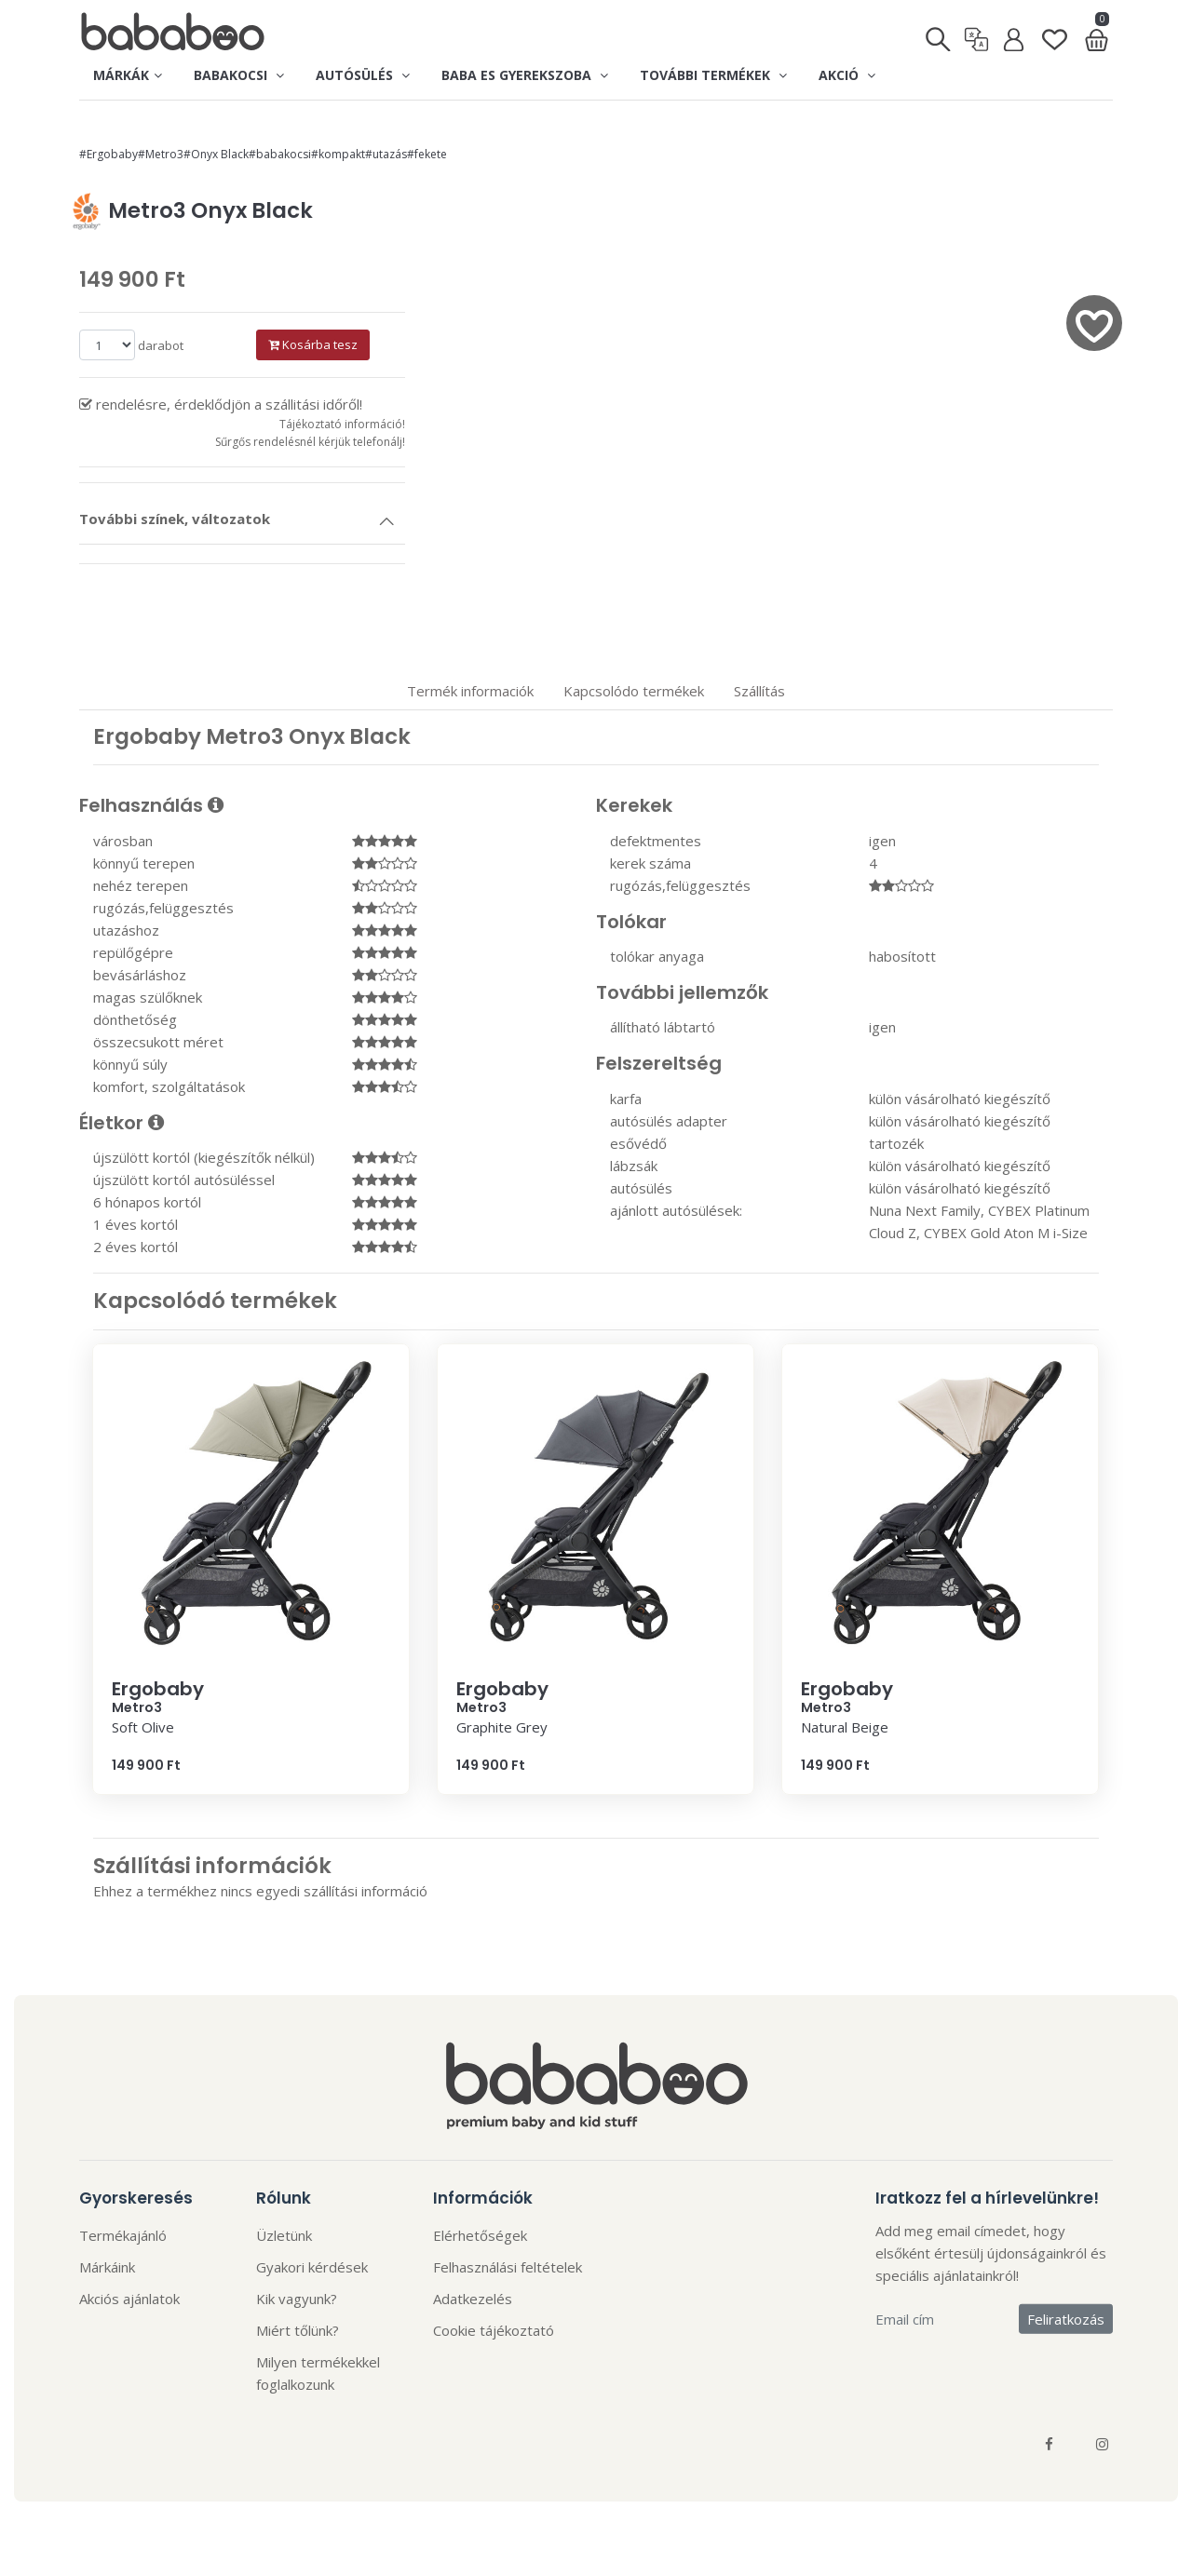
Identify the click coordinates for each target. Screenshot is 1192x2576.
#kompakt (338, 154)
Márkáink (107, 2267)
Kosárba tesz (313, 344)
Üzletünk (284, 2235)
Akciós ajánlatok (129, 2298)
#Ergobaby (108, 154)
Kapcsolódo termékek (633, 690)
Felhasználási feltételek (507, 2267)
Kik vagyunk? (296, 2298)
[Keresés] (939, 33)
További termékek (713, 75)
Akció (847, 75)
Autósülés (363, 75)
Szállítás (759, 690)
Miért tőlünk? (297, 2330)
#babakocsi (280, 154)
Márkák (127, 75)
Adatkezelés (472, 2298)
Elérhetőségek (480, 2235)
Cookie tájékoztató (493, 2330)
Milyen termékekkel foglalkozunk (318, 2373)
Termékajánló (123, 2235)
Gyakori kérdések (312, 2267)
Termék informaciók (470, 690)
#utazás (386, 154)
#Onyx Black (216, 154)
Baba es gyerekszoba (524, 75)
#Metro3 (160, 154)
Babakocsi (239, 75)
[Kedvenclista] (1055, 32)
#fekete (427, 154)
